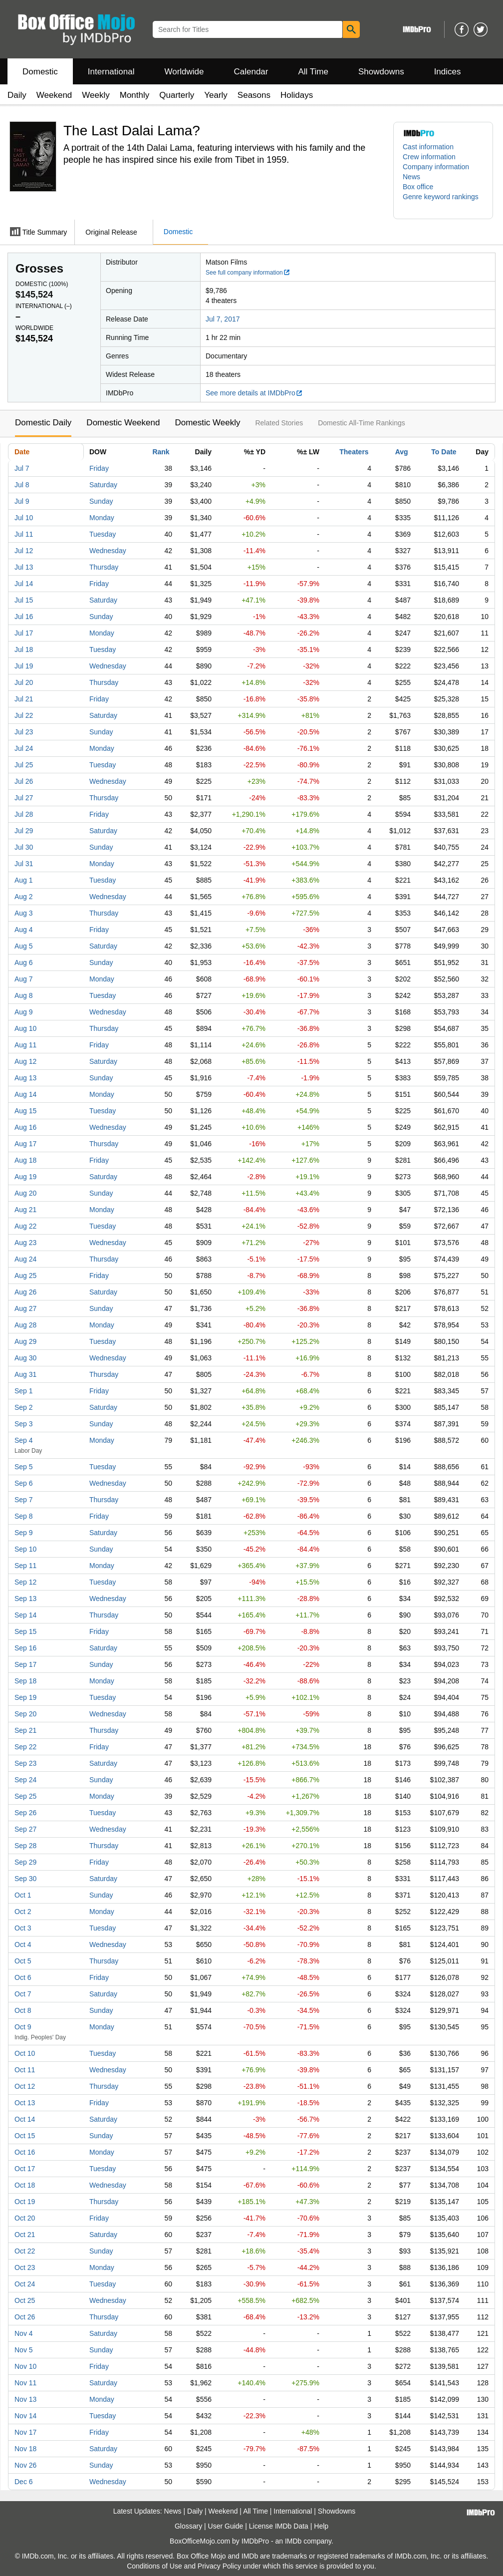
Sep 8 (23, 1516)
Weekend (54, 95)
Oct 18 (24, 2185)
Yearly (216, 95)
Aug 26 (25, 1292)
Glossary (188, 2526)
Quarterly (176, 95)
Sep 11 (25, 1566)
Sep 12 (25, 1582)
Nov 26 (25, 2465)
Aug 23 (25, 1243)
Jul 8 (21, 485)
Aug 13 (25, 1078)
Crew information (429, 157)
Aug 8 (23, 995)
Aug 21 (25, 1210)
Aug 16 (25, 1127)
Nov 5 (23, 2350)
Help (321, 2526)
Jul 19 (23, 666)
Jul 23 (23, 732)
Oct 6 (22, 1977)
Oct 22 (24, 2251)
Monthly (135, 95)
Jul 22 (23, 715)
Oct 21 (24, 2235)
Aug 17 (25, 1144)
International (111, 71)
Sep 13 (25, 1599)
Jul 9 (21, 501)
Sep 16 (25, 1648)
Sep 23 (25, 1763)
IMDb (293, 2541)
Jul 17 (23, 633)
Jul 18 (23, 649)
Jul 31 (23, 864)
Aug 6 (23, 962)
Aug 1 (23, 880)
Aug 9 (23, 1012)
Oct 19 (24, 2202)
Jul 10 (23, 518)
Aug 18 (25, 1160)
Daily (16, 95)
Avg (401, 452)
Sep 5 (23, 1467)
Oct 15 (24, 2136)
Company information (436, 167)
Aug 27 (25, 1308)
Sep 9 (23, 1533)
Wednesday (107, 551)
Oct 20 (24, 2218)
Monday (101, 518)
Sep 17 (25, 1664)
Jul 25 (23, 765)
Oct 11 (24, 2070)
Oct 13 (24, 2103)
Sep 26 (25, 1813)
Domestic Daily (43, 422)
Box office (418, 187)
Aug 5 (23, 946)
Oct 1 (22, 1895)
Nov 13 (25, 2399)
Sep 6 (23, 1483)
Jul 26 (23, 781)
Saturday (103, 485)
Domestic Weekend (123, 422)
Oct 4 (22, 1944)
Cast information (428, 147)
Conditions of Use (154, 2566)
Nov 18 (25, 2449)
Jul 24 (23, 748)
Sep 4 (23, 1440)
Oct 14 (24, 2119)
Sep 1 (23, 1391)
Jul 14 (23, 584)
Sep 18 (25, 1681)
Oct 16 (24, 2152)
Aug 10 (25, 1028)
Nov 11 (25, 2383)
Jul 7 (21, 468)
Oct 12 (24, 2086)
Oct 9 (22, 2027)
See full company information (248, 272)
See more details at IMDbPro (254, 393)
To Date (443, 452)
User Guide (226, 2526)
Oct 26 (24, 2317)
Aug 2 (23, 897)
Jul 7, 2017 (223, 319)
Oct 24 (24, 2284)
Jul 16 (23, 617)
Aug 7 (23, 979)
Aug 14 (25, 1094)
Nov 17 (25, 2432)
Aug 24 (25, 1259)
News (411, 177)
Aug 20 (25, 1193)
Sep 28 (25, 1846)
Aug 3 (23, 913)
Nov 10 (25, 2366)
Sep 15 (25, 1631)
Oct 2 (22, 1912)
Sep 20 (25, 1714)
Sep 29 (25, 1862)
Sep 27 (25, 1829)
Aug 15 (25, 1111)
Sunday (101, 501)
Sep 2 (23, 1407)
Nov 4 (23, 2333)
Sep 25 (25, 1796)
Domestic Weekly (207, 422)
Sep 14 (25, 1615)
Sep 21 (25, 1730)
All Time (313, 71)
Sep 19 (25, 1697)
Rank (160, 452)
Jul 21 (23, 699)
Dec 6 (23, 2482)
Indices (447, 71)
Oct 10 (24, 2053)
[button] (443, 202)
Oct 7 (22, 1994)
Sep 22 (25, 1747)
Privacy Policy (219, 2566)
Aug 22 (25, 1226)
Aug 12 (25, 1061)
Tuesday (102, 534)
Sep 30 (25, 1879)
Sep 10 (25, 1549)
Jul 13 (23, 567)
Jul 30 (23, 847)
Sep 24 (25, 1780)
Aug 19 (25, 1177)
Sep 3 (23, 1424)
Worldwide (184, 71)
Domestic (40, 71)
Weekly (95, 95)
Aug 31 (25, 1374)
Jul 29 (23, 831)
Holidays (296, 95)
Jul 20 (23, 682)
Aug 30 (25, 1358)
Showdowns (381, 71)
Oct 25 (24, 2300)
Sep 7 (23, 1500)
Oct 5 (22, 1961)
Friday (99, 468)
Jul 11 (23, 534)
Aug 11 (25, 1045)
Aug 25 (25, 1276)
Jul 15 (23, 600)
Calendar (251, 71)
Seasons (254, 95)
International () (43, 306)
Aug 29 (25, 1341)
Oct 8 (22, 2010)
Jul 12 (23, 551)
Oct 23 (24, 2267)
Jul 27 (23, 798)
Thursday (103, 567)
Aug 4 (23, 930)
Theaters (353, 452)
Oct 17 (24, 2169)
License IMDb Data (278, 2526)
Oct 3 (22, 1928)
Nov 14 (25, 2416)
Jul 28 (23, 814)
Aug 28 (25, 1325)
